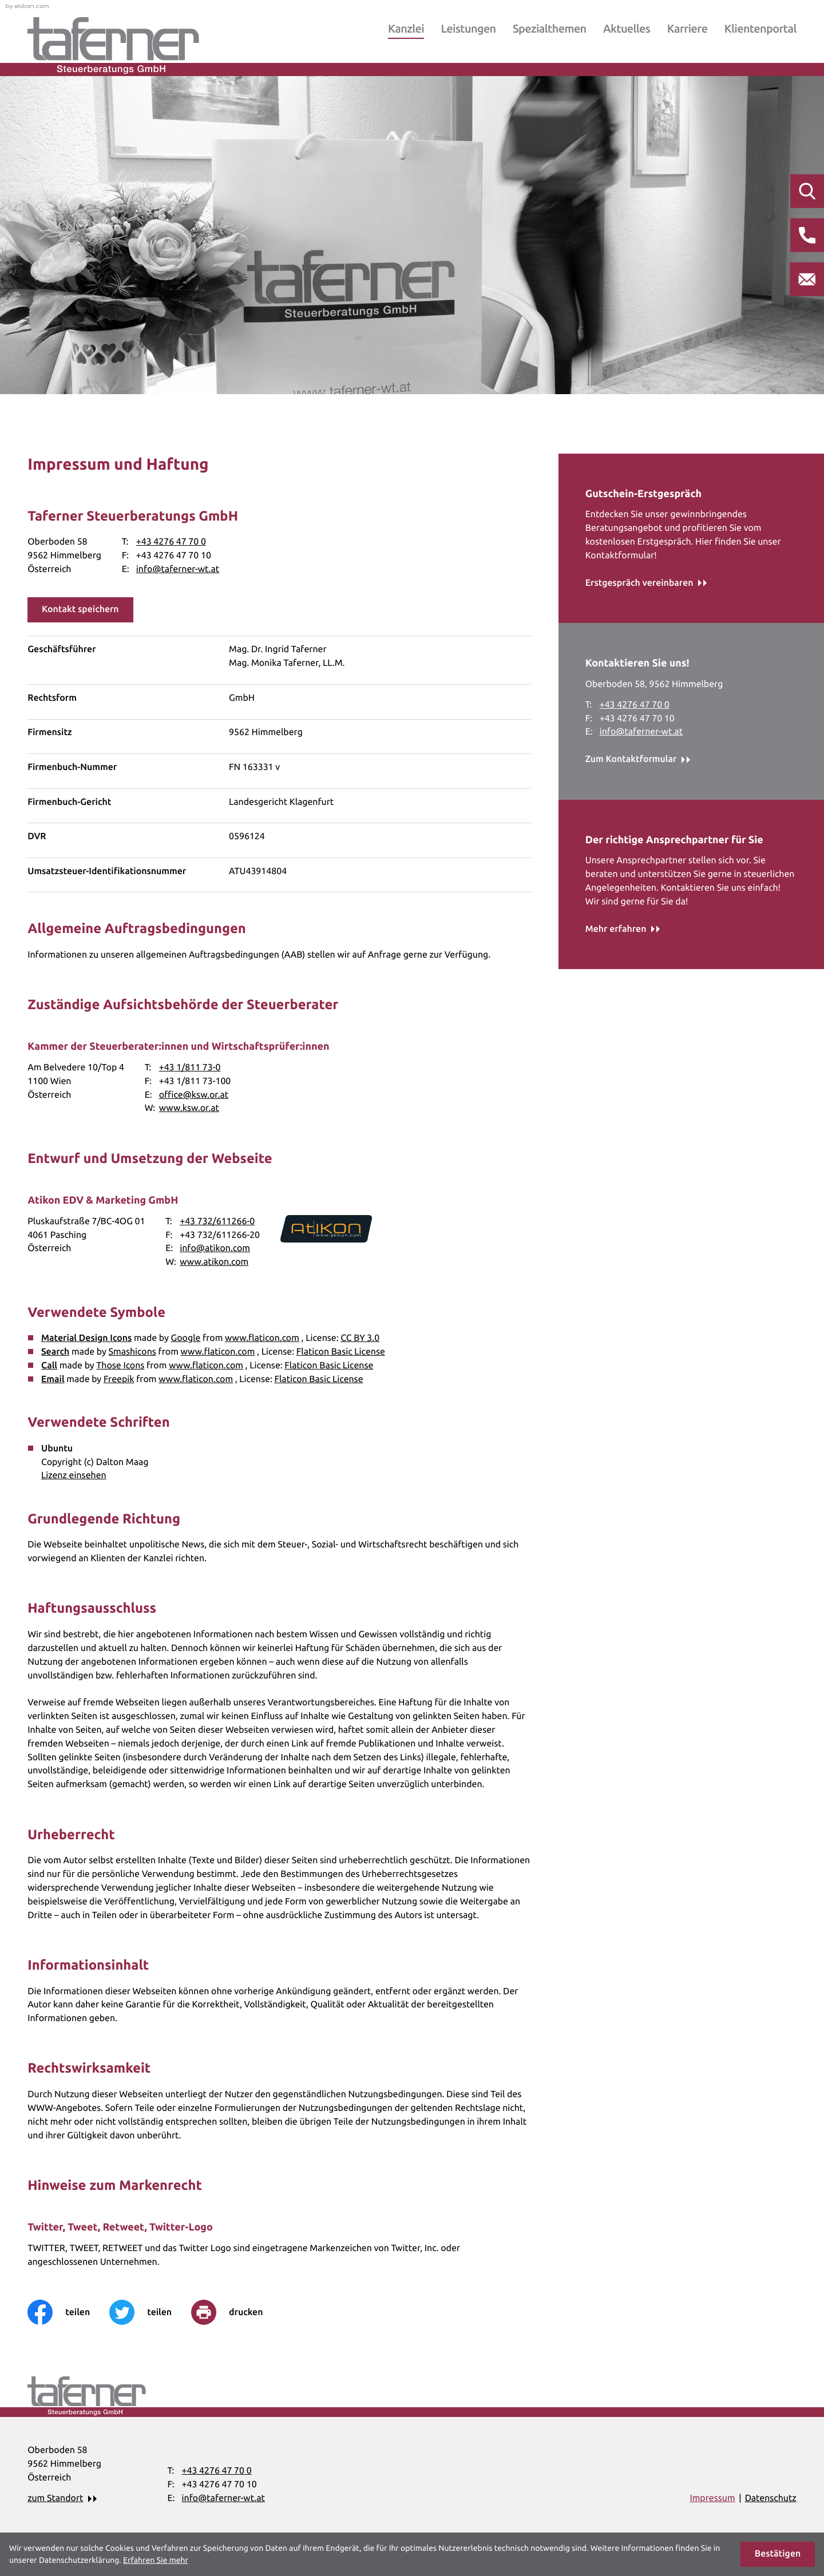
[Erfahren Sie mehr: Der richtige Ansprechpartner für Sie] (622, 929)
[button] (80, 609)
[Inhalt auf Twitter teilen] (150, 2312)
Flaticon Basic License (340, 1352)
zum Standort (55, 2498)
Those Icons (120, 1365)
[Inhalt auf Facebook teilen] (68, 2312)
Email (53, 1379)
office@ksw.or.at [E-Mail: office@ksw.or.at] (193, 1095)
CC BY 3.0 (359, 1338)
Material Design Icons (86, 1338)
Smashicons (132, 1352)
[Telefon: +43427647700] (171, 542)
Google (186, 1338)
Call (49, 1365)
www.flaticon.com (262, 1338)
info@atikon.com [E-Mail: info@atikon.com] (215, 1248)
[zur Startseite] (113, 45)
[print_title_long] (236, 2312)
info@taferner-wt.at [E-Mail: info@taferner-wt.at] (177, 569)
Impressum (712, 2498)
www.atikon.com (214, 1262)
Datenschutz (771, 2498)
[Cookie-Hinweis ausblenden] (777, 2554)
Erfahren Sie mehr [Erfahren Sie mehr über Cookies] (155, 2560)
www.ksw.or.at (189, 1108)
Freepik (119, 1379)
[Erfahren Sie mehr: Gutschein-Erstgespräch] (646, 583)
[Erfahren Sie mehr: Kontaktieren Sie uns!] (638, 760)
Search (55, 1352)
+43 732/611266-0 (217, 1221)
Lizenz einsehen (73, 1475)
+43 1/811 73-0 (190, 1067)
